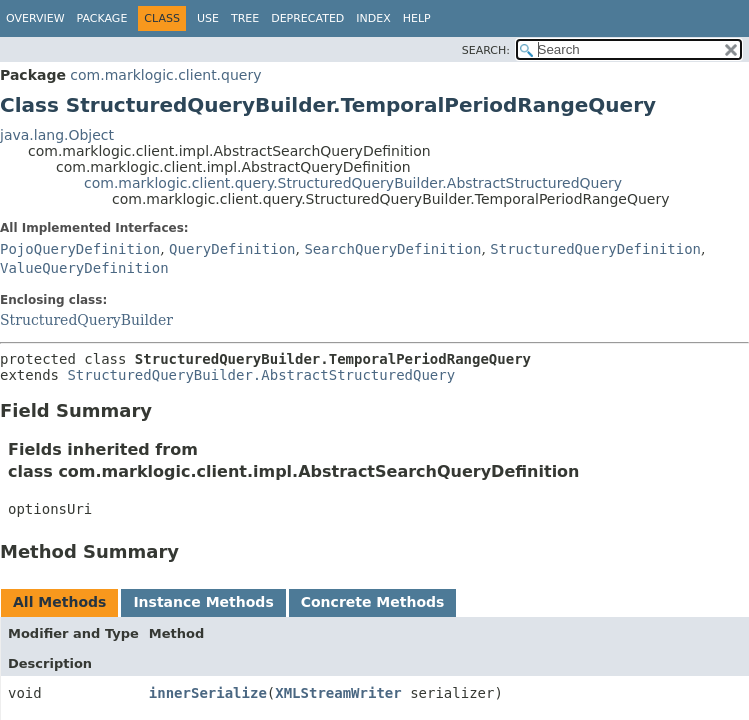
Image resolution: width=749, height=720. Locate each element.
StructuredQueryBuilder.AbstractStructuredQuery (261, 375)
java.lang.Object (57, 135)
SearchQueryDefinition (392, 249)
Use (208, 18)
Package (102, 18)
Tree (245, 18)
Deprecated (307, 18)
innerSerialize (208, 693)
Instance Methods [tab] (203, 602)
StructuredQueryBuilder (86, 320)
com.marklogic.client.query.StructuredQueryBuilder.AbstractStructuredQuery (353, 183)
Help (417, 18)
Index (373, 18)
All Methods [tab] (59, 602)
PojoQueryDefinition (80, 249)
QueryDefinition (232, 249)
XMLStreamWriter (338, 693)
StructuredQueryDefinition (595, 249)
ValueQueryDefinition (84, 268)
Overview (35, 18)
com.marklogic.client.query (165, 75)
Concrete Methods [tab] (373, 602)
